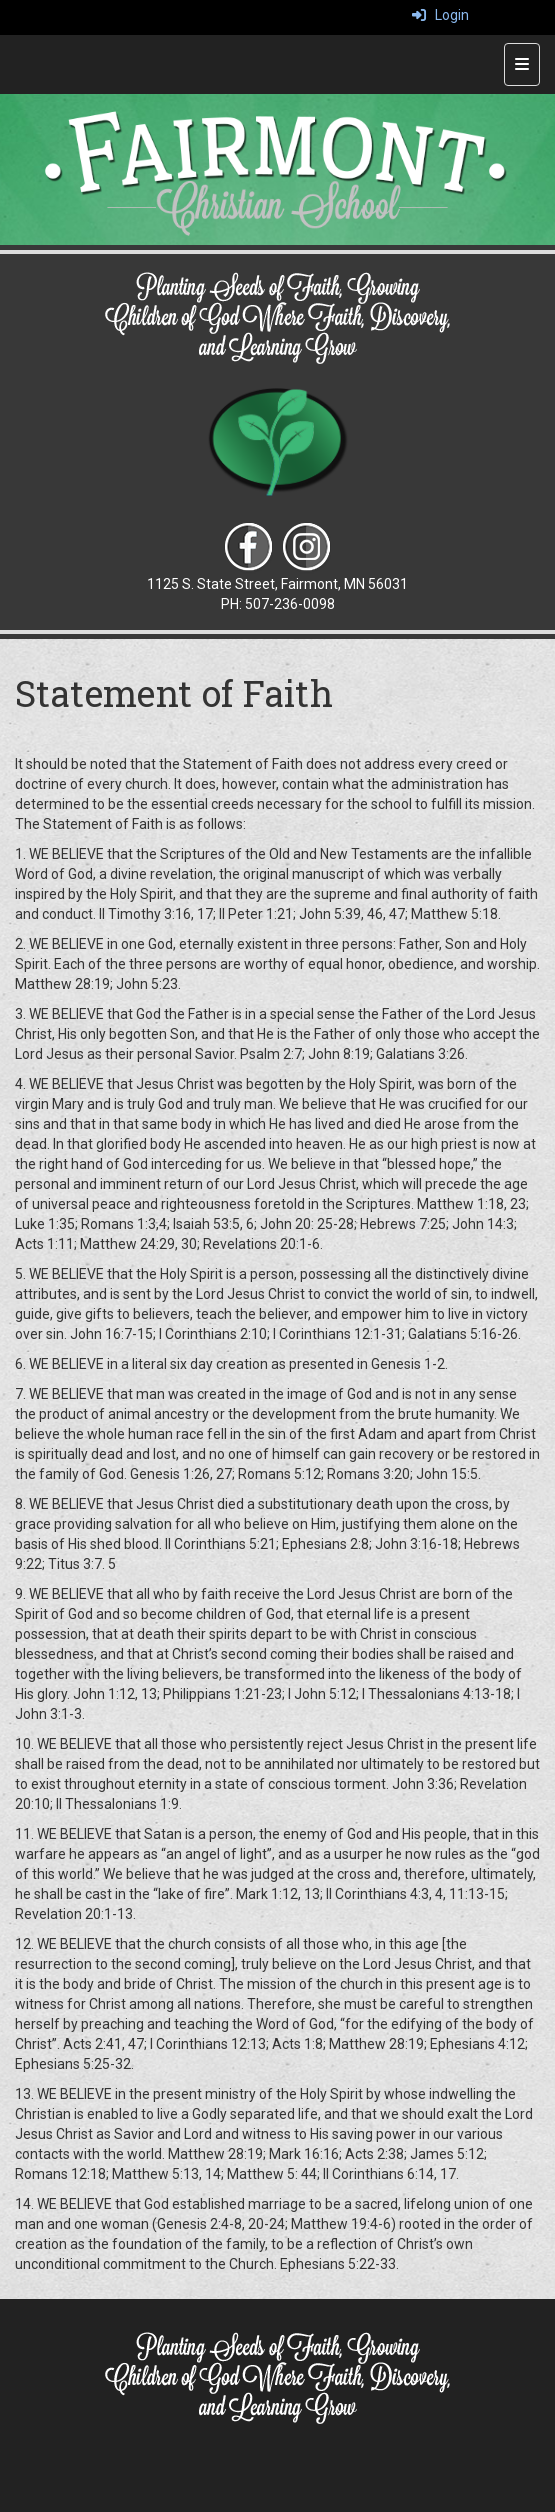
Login (440, 15)
